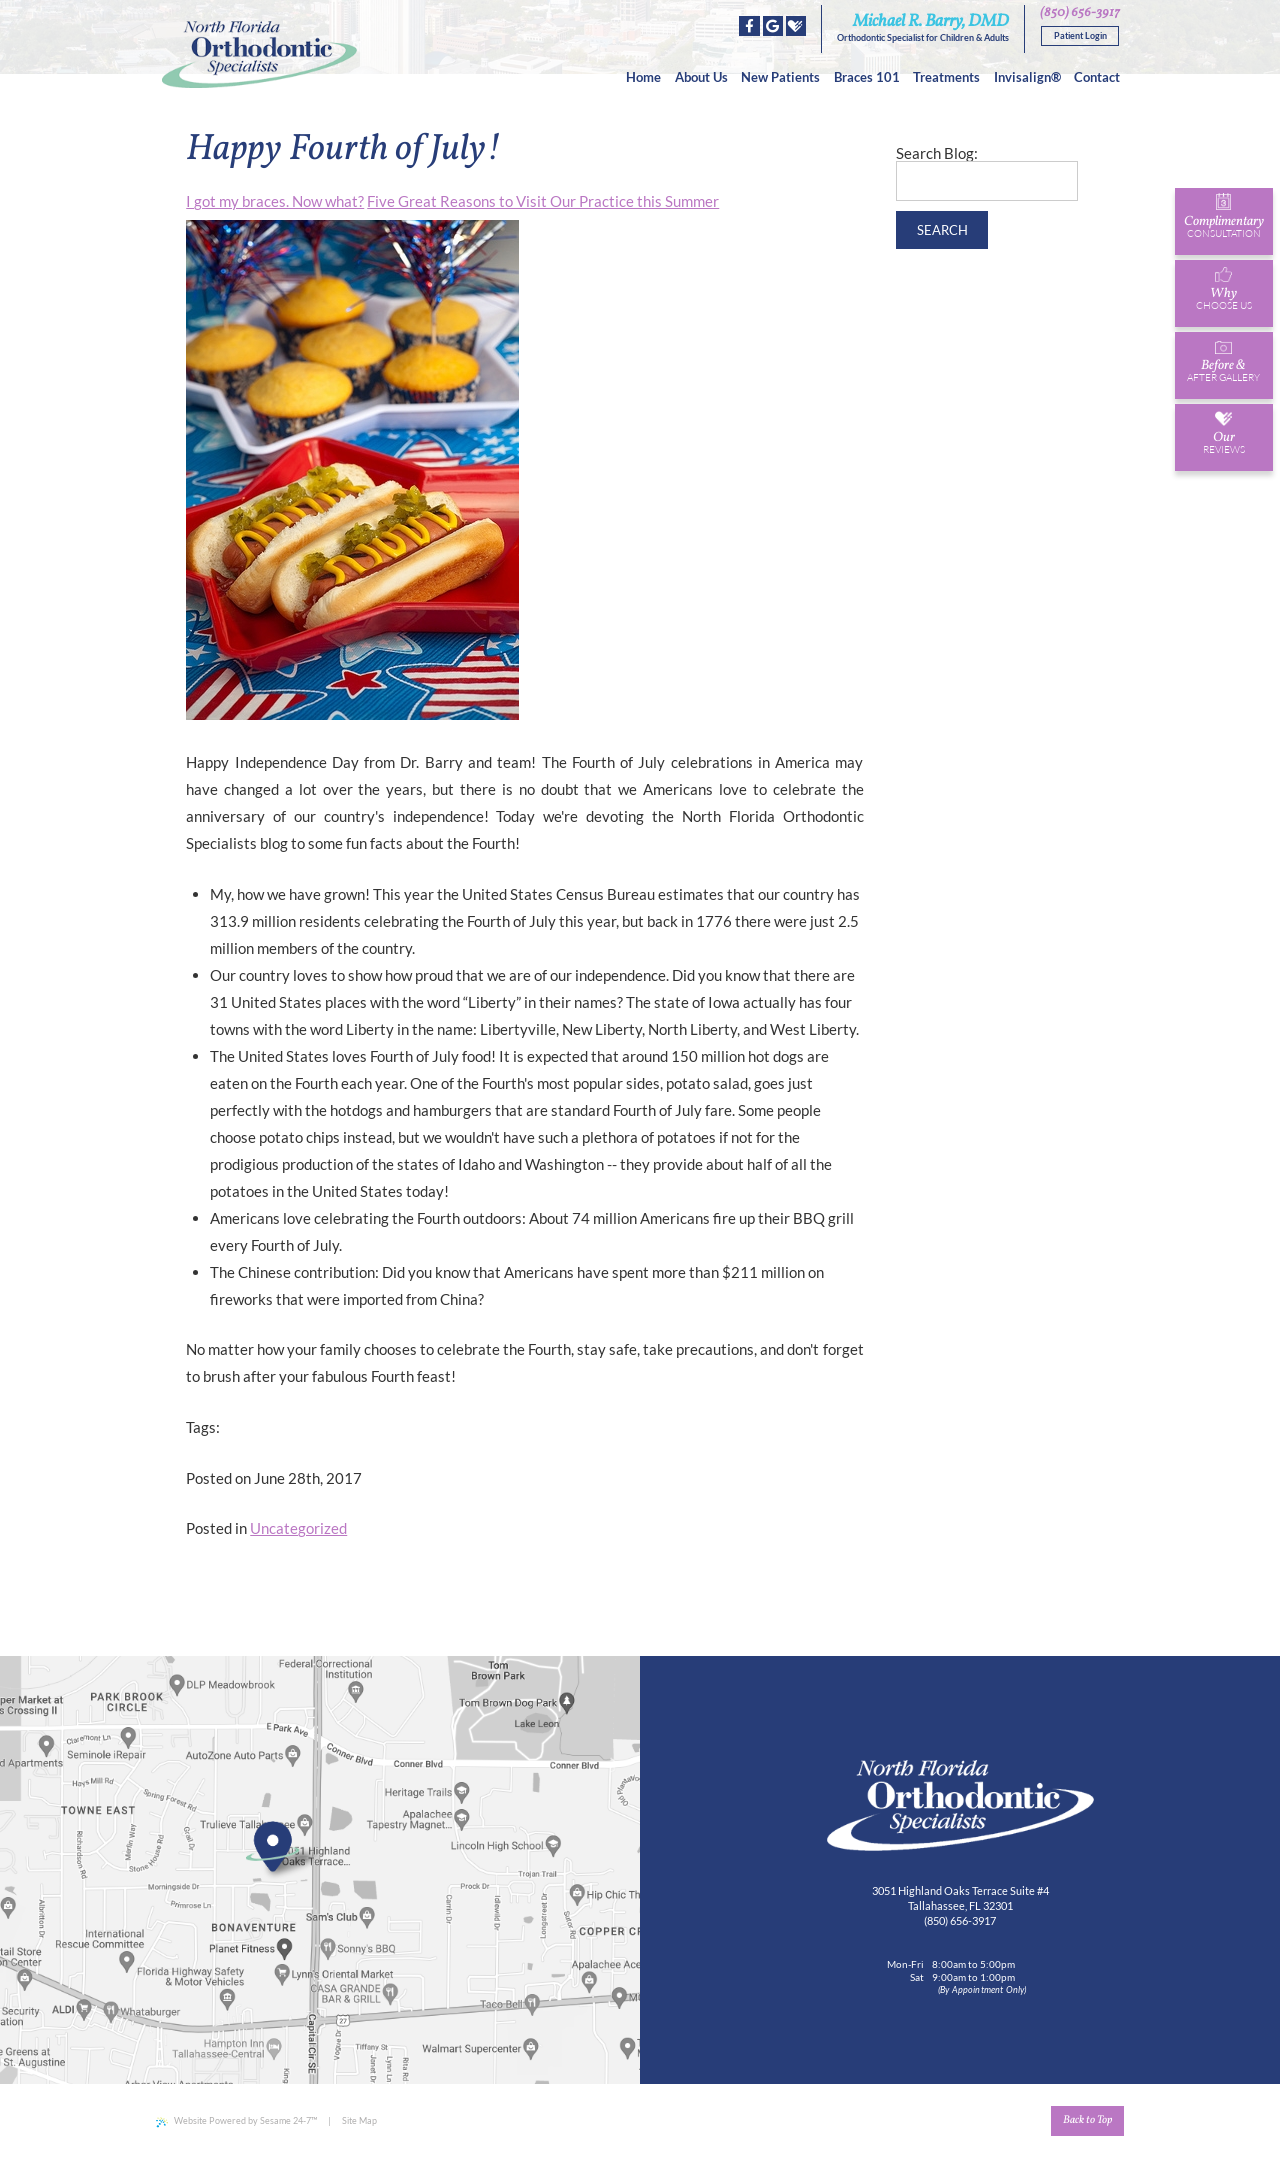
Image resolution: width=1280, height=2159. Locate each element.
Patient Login (1080, 35)
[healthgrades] (796, 26)
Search (942, 230)
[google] (773, 26)
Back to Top (1087, 2120)
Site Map (359, 2120)
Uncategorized (298, 1528)
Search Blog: (937, 153)
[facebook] (749, 26)
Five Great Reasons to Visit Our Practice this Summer (543, 201)
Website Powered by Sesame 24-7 (236, 2121)
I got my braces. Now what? (275, 201)
